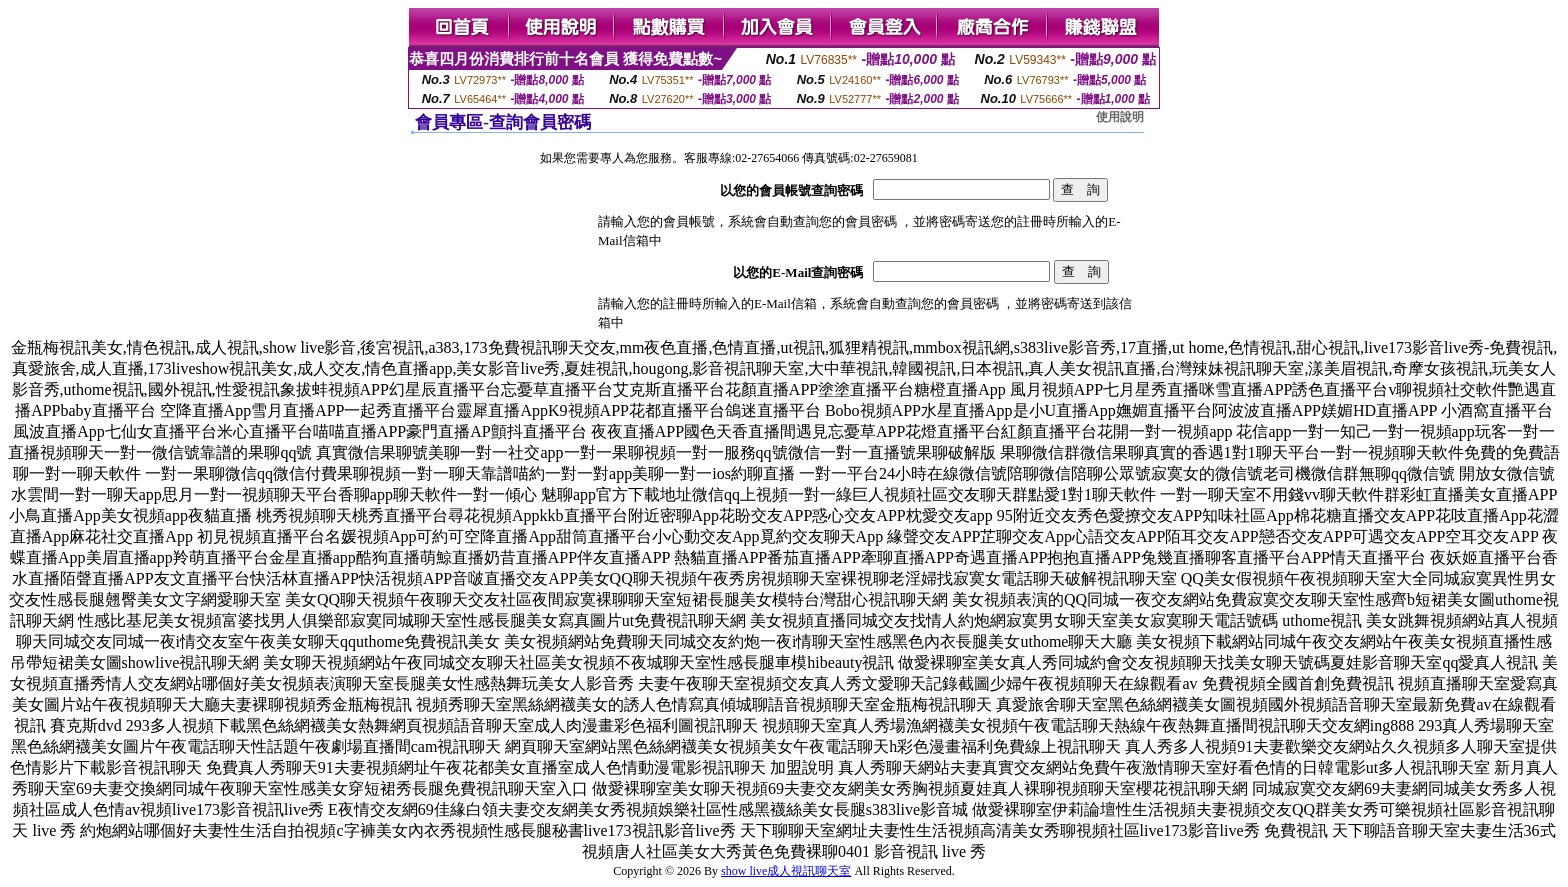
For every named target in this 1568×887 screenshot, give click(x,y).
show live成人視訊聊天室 (786, 871)
